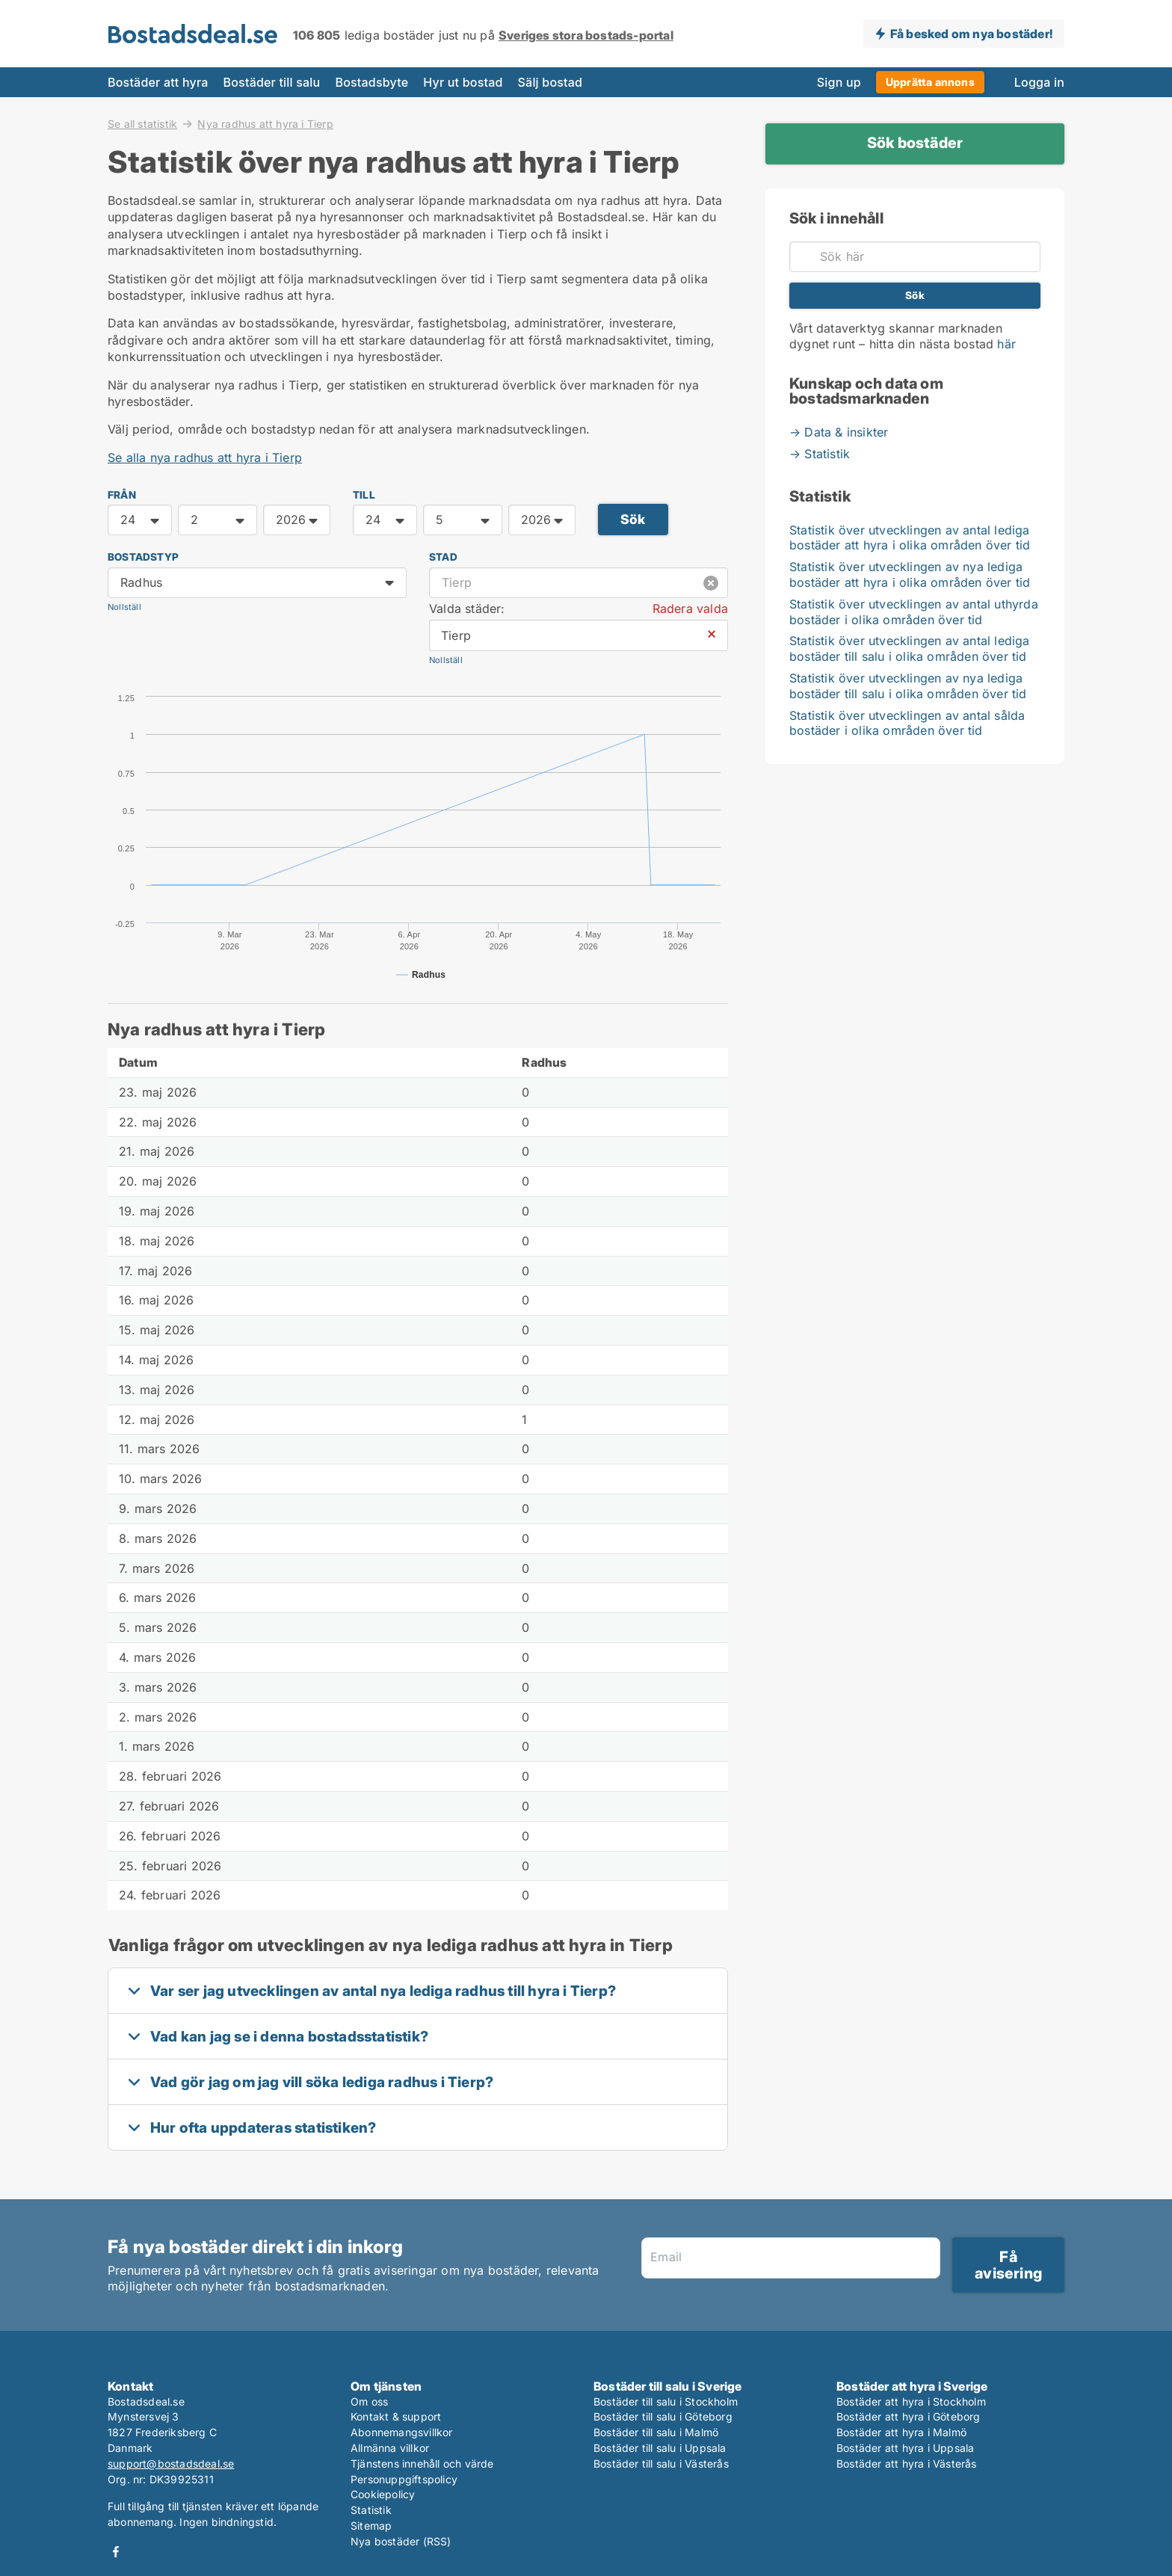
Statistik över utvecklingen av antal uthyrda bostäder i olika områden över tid (913, 612)
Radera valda (690, 608)
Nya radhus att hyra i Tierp (265, 124)
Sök (633, 519)
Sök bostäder (915, 143)
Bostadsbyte (371, 82)
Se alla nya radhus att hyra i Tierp (205, 457)
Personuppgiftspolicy (404, 2479)
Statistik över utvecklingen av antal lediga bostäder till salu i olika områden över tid (909, 648)
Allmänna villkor (390, 2447)
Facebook (116, 2551)
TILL (364, 495)
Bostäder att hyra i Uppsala (905, 2447)
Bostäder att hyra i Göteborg (908, 2416)
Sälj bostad (550, 82)
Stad (443, 557)
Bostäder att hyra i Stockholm (911, 2401)
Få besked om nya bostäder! (971, 33)
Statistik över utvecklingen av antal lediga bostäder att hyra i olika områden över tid (909, 538)
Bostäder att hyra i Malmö (901, 2432)
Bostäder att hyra (158, 82)
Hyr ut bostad (462, 82)
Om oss (369, 2401)
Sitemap (371, 2525)
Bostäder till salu (272, 82)
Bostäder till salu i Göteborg (662, 2416)
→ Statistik (819, 453)
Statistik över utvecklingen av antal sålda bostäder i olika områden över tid (907, 723)
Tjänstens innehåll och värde (422, 2463)
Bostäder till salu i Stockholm (665, 2401)
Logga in (1039, 82)
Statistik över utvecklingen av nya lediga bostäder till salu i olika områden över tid (908, 686)
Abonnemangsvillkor (402, 2432)
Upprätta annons (930, 82)
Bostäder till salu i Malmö (655, 2432)
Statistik (371, 2509)
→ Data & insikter (838, 432)
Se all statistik (142, 123)
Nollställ (124, 607)
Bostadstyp (143, 557)
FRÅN (122, 495)
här (1006, 343)
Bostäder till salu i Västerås (661, 2463)
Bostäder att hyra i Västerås (906, 2463)
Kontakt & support (396, 2416)
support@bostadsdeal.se (171, 2463)
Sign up (839, 82)
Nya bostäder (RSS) (401, 2541)
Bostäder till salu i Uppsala (660, 2447)
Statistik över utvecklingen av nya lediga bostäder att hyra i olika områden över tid (909, 574)
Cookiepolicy (383, 2494)
